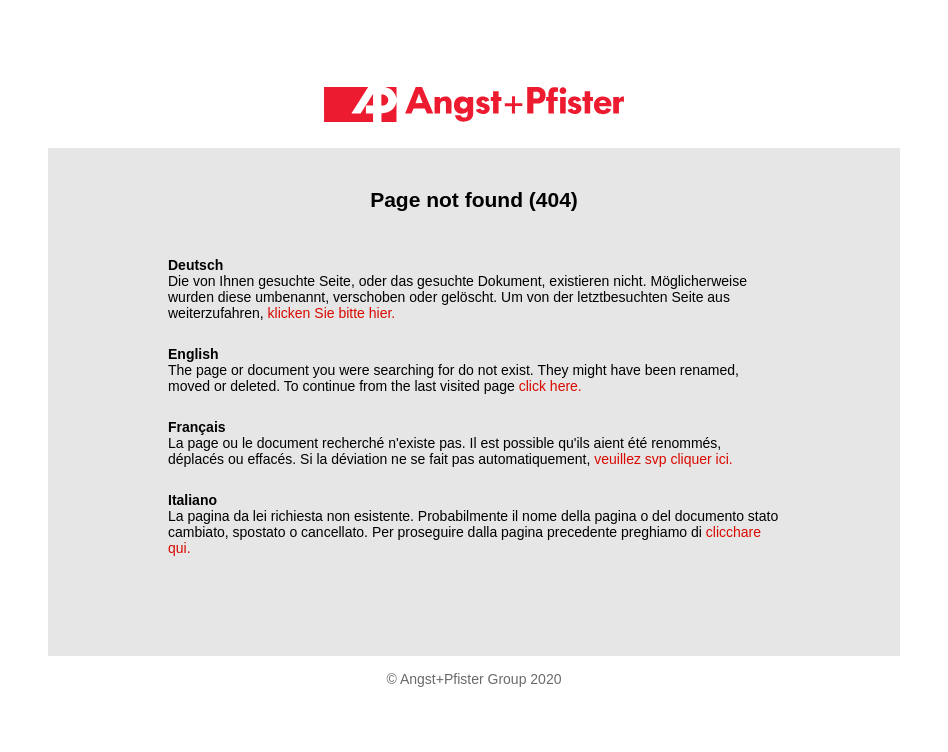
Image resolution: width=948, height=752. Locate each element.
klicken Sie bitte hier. (332, 313)
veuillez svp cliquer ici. (663, 459)
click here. (550, 386)
